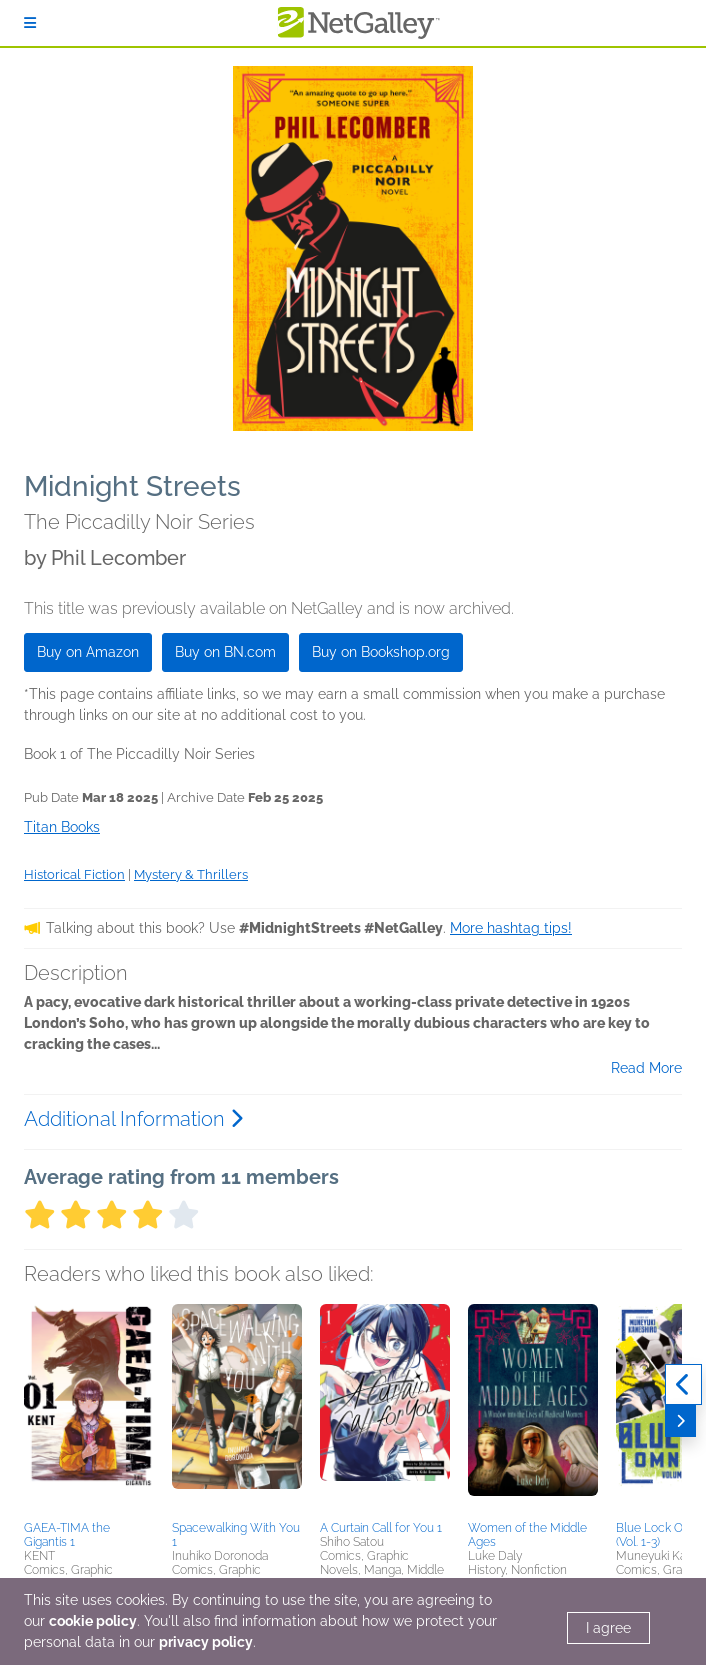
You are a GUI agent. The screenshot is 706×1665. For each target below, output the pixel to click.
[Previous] (683, 1385)
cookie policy (93, 1621)
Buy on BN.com (225, 652)
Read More (646, 1068)
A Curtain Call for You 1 (381, 1528)
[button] (89, 1409)
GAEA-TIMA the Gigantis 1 (67, 1535)
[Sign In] (30, 23)
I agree (608, 1628)
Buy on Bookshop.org (381, 652)
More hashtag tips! (511, 928)
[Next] (680, 1421)
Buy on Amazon (88, 652)
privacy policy (206, 1642)
